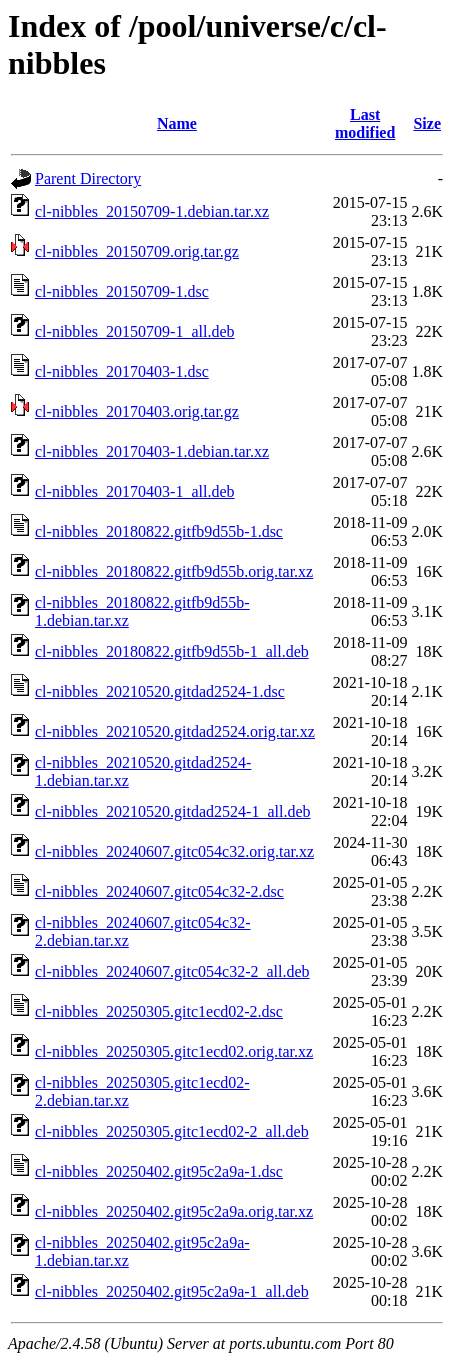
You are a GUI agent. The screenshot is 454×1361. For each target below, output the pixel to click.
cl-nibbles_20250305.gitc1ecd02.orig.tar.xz (174, 1051)
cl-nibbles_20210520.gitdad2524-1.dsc (160, 691)
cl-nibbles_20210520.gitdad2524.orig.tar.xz (175, 731)
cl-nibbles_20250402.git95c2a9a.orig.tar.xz (174, 1211)
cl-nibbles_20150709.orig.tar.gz (137, 251)
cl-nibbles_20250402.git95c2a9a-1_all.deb (172, 1291)
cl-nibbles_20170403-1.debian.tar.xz (152, 451)
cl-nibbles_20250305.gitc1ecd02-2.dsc (159, 1011)
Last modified (365, 123)
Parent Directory (88, 178)
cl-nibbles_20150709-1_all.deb (135, 331)
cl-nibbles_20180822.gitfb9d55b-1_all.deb (172, 651)
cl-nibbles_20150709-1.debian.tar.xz (152, 211)
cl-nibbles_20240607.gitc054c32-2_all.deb (172, 971)
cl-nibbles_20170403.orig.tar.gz (137, 411)
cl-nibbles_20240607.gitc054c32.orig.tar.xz (174, 851)
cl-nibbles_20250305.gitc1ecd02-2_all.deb (172, 1131)
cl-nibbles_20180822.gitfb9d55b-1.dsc (159, 531)
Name (177, 123)
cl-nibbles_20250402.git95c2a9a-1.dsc (159, 1171)
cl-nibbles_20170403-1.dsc (122, 371)
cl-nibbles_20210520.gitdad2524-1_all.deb (173, 811)
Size (427, 123)
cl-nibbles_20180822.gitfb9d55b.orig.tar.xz (174, 571)
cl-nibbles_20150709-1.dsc (122, 291)
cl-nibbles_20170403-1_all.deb (135, 491)
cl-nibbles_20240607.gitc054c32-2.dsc (159, 891)
